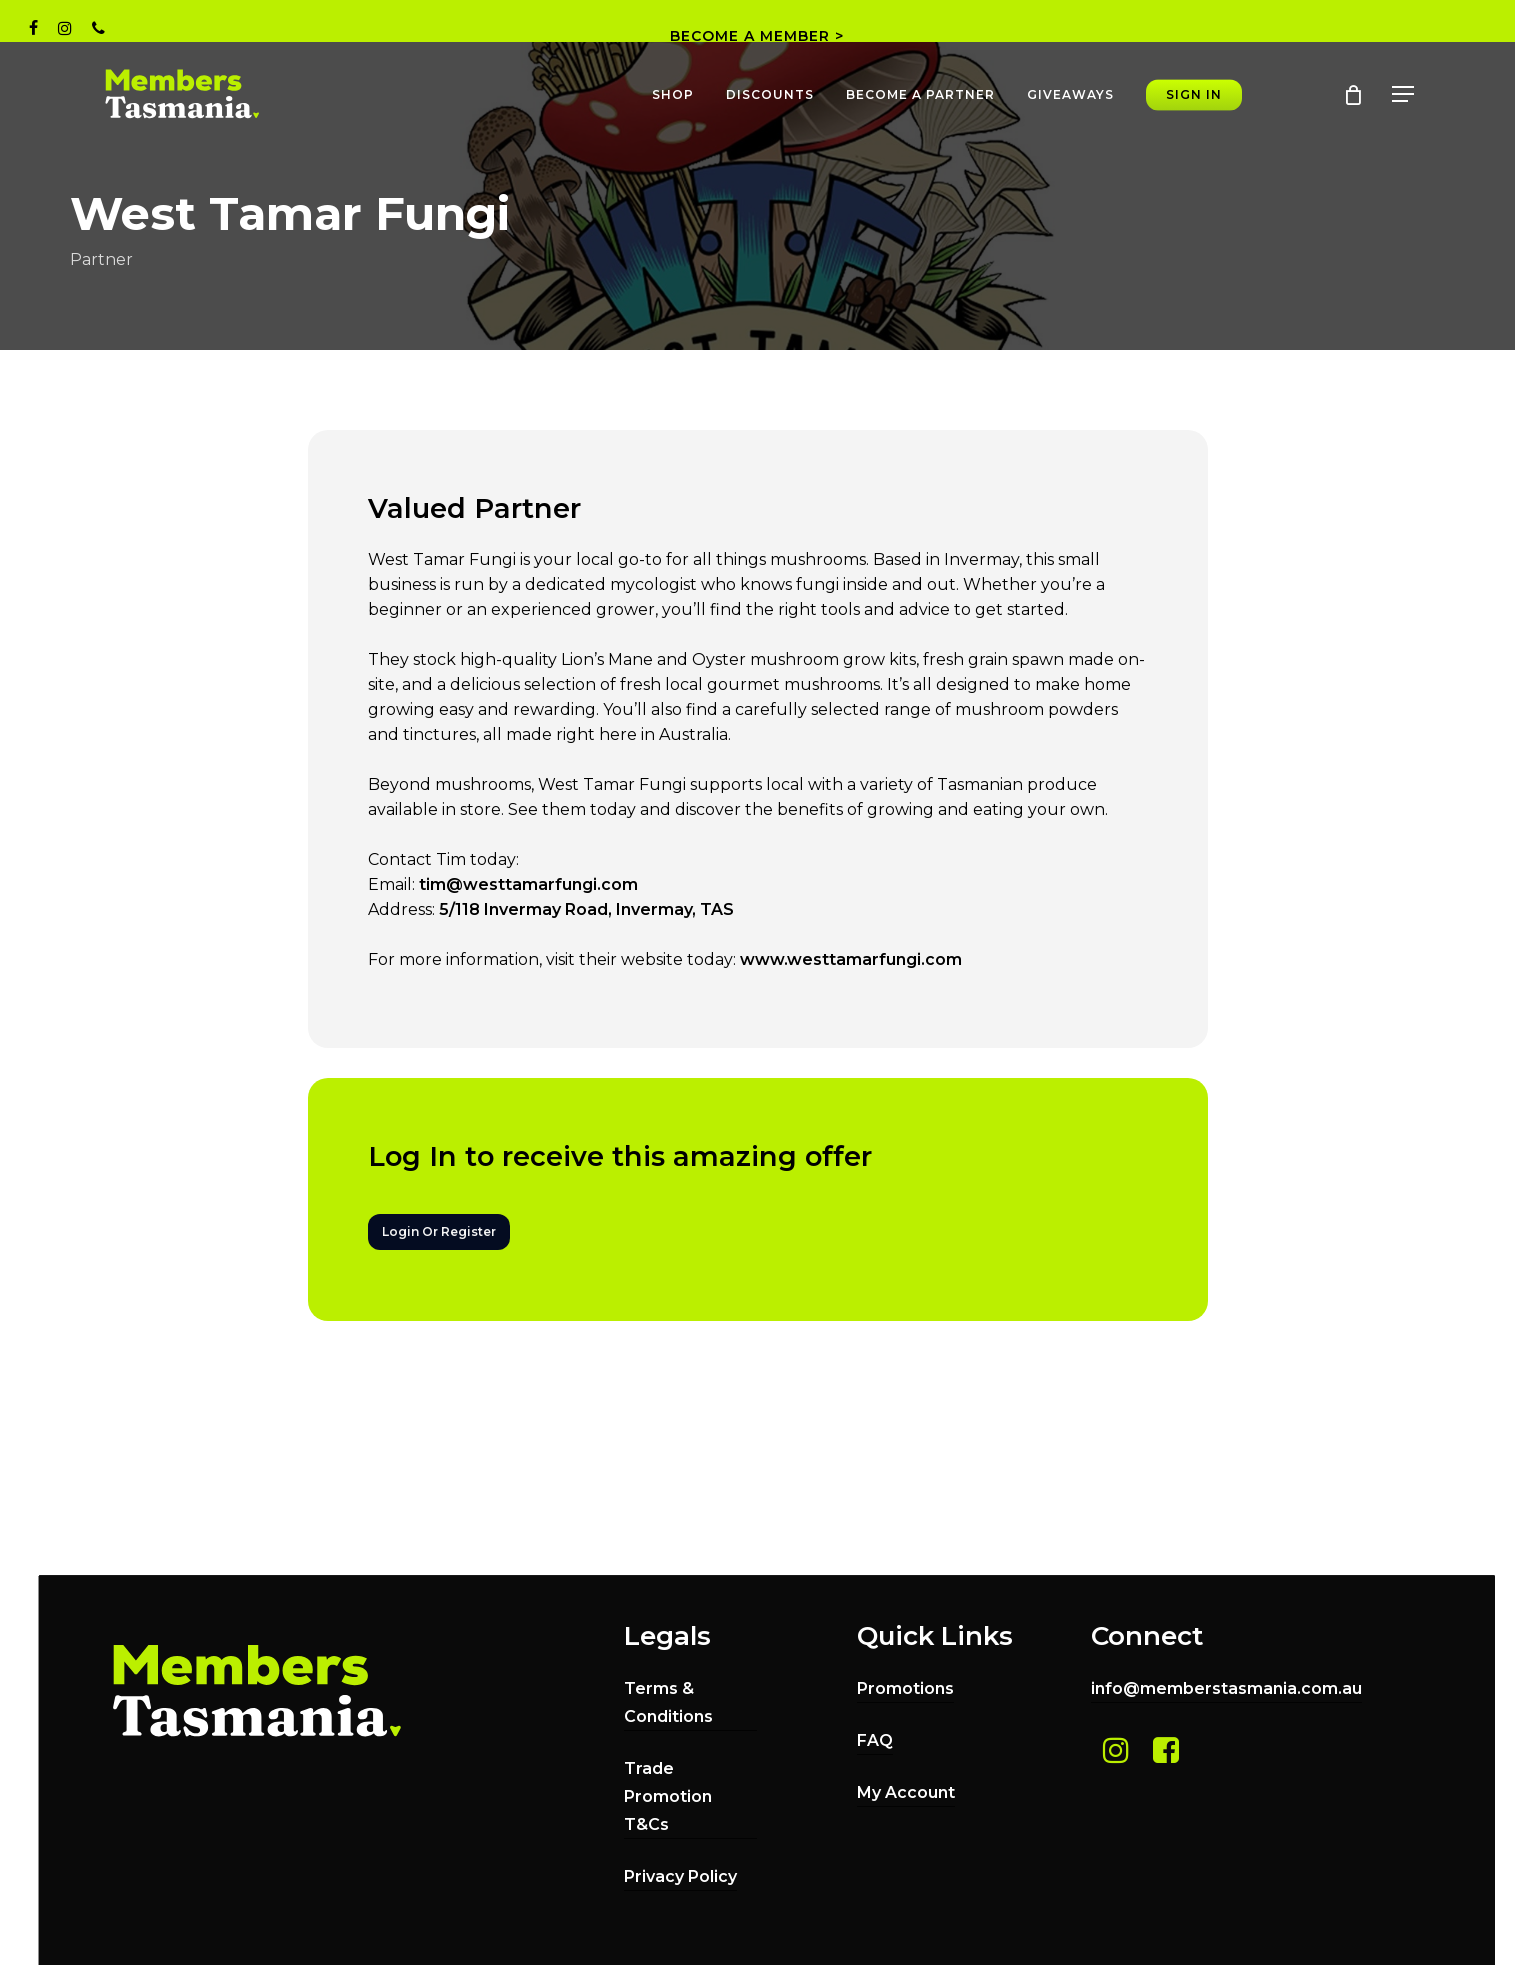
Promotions (905, 1688)
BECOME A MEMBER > (757, 36)
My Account (906, 1792)
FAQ (875, 1740)
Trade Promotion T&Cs (668, 1796)
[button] (1404, 94)
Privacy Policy (680, 1876)
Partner (101, 259)
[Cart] (1353, 95)
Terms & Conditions (668, 1702)
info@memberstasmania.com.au (1226, 1688)
